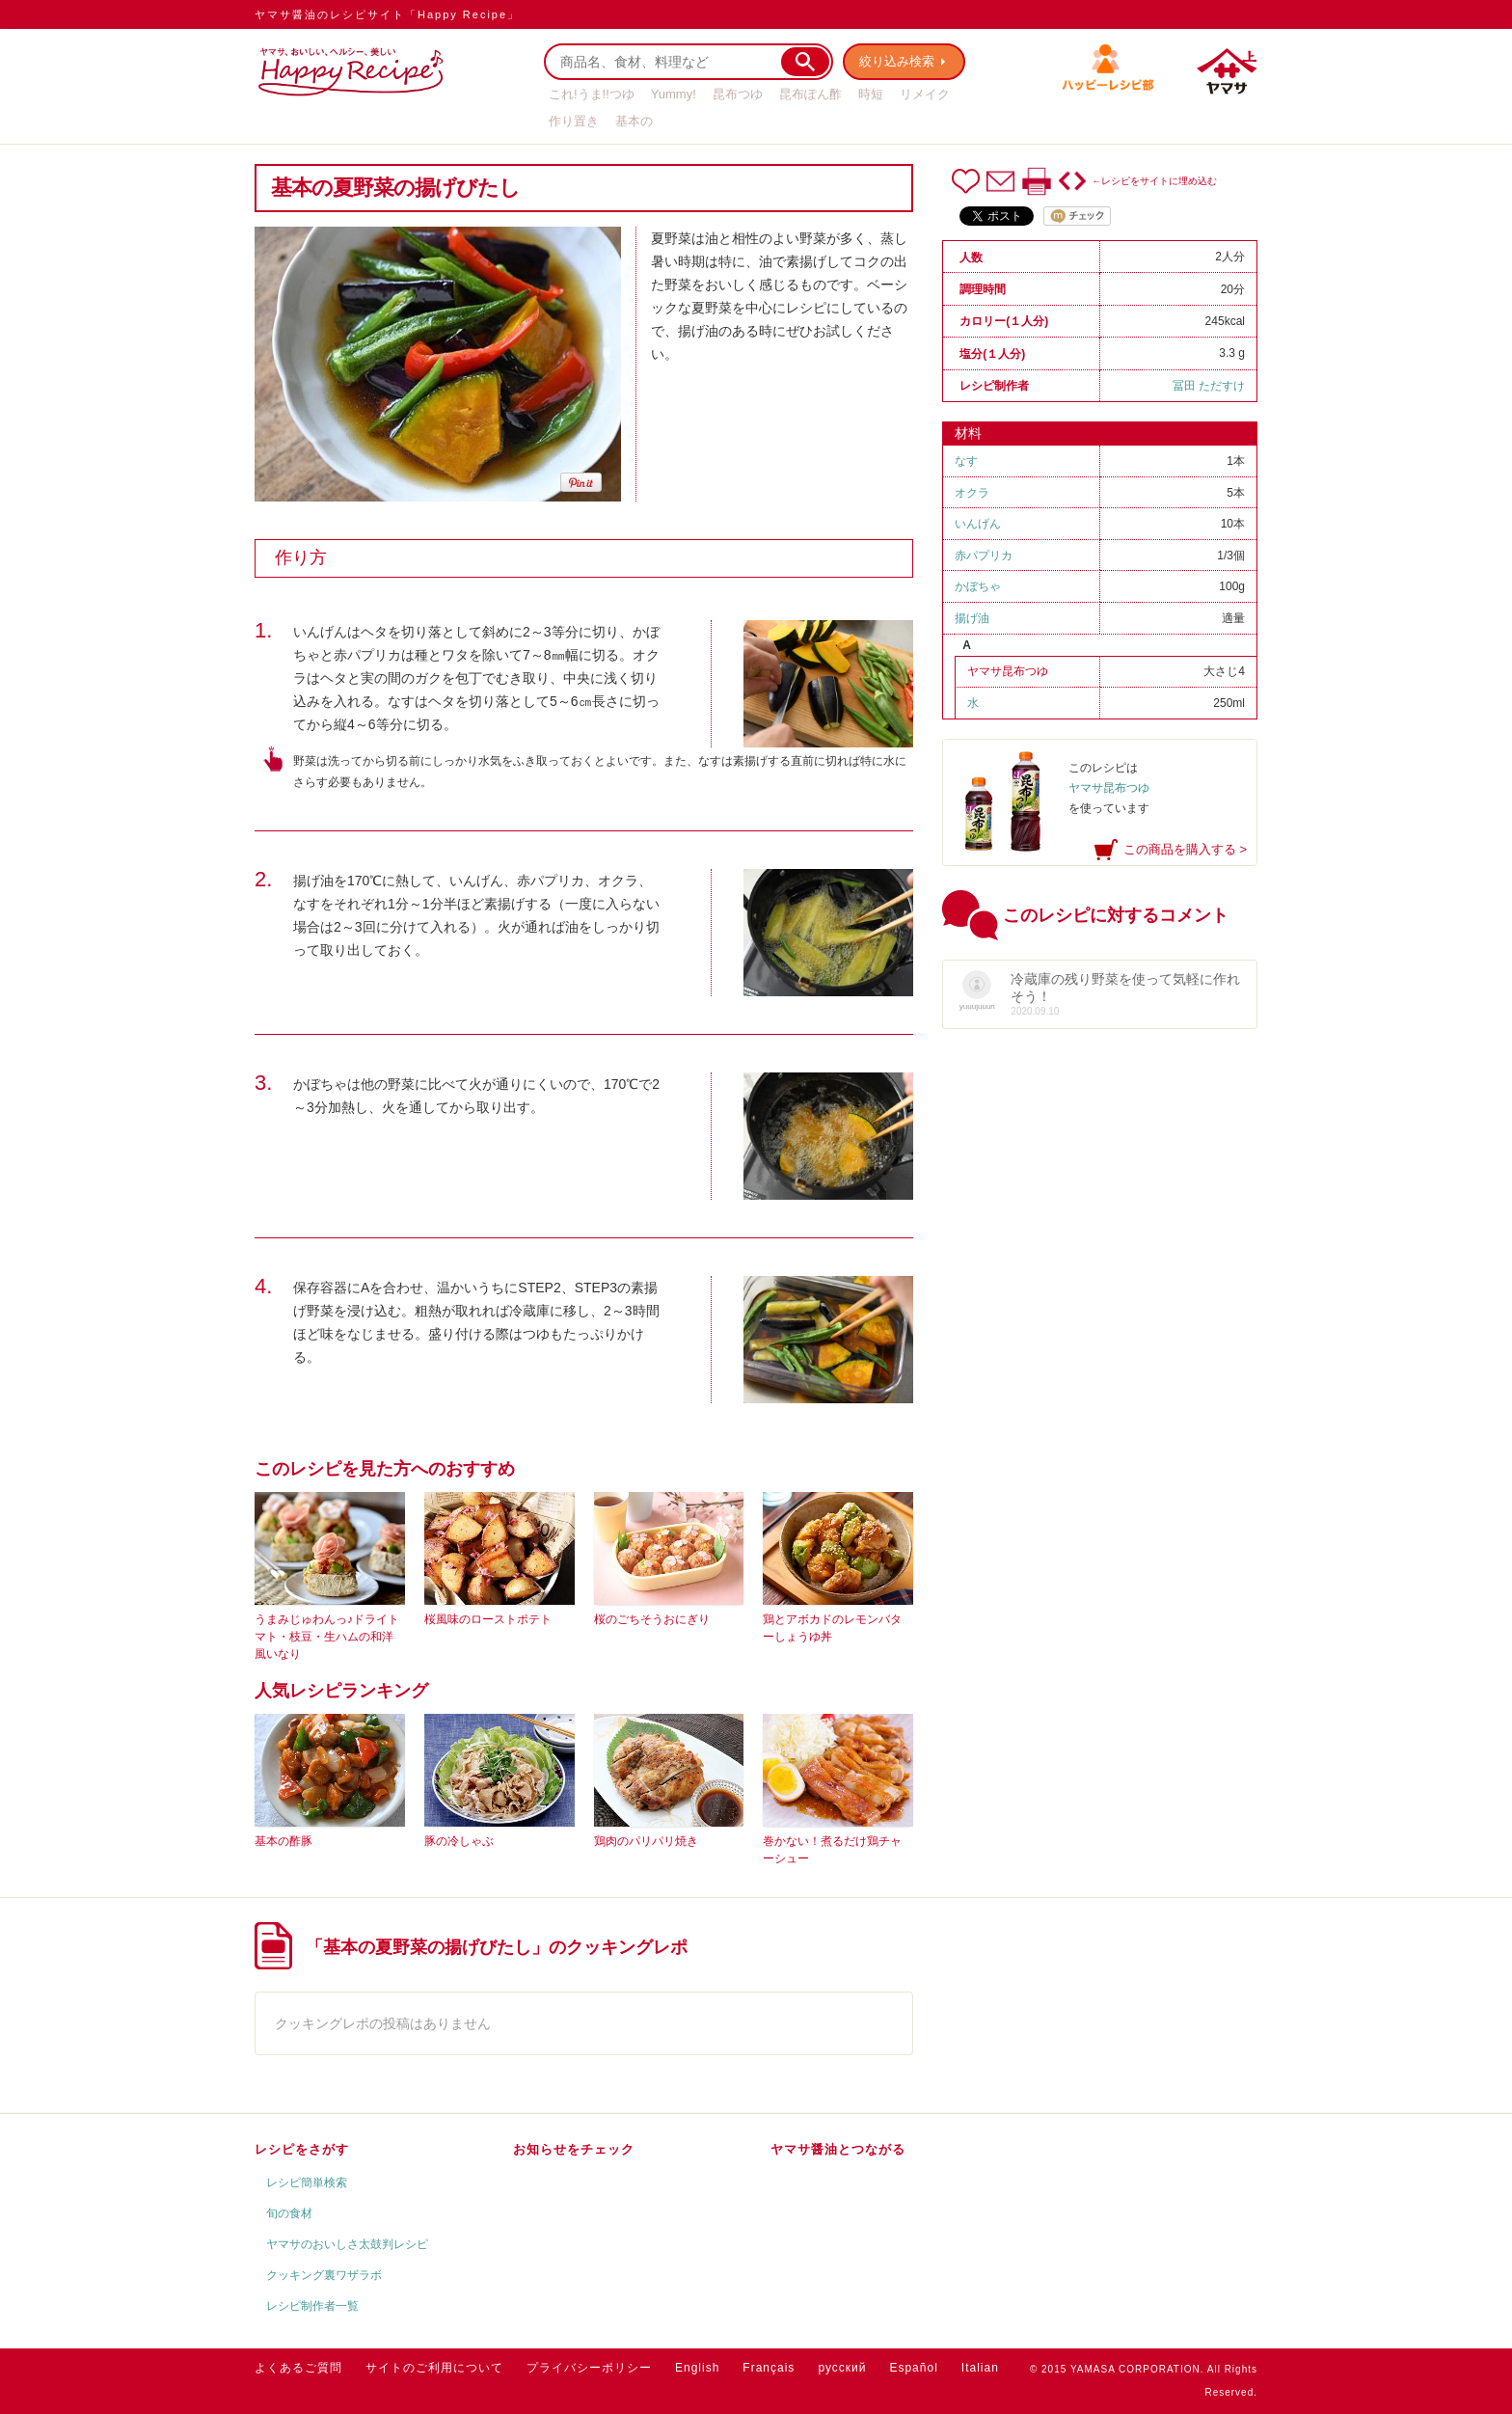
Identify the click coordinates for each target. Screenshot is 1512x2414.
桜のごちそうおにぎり (652, 1619)
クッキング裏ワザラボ (324, 2275)
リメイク (925, 94)
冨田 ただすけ (1209, 386)
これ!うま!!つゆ (591, 94)
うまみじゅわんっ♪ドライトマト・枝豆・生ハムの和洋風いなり (327, 1637)
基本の (634, 121)
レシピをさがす (302, 2149)
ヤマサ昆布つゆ (1007, 671)
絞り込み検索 (896, 61)
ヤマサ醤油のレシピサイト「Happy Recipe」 (387, 14)
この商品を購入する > (1185, 849)
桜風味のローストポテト (488, 1619)
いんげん (978, 523)
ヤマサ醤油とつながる (837, 2149)
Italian (980, 2367)
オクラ (972, 493)
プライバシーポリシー (589, 2367)
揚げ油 (972, 618)
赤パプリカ (983, 555)
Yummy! (673, 94)
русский (842, 2367)
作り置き (574, 121)
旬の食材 (289, 2213)
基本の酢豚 (283, 1841)
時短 (870, 94)
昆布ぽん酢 (810, 94)
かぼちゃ (978, 586)
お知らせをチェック (573, 2149)
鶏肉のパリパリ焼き (646, 1841)
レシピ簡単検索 (306, 2182)
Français (768, 2367)
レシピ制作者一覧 (312, 2306)
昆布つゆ (738, 94)
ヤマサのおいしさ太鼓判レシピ (347, 2244)
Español (913, 2367)
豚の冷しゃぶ (459, 1841)
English (697, 2367)
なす (966, 461)
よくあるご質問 (298, 2367)
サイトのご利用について (434, 2367)
